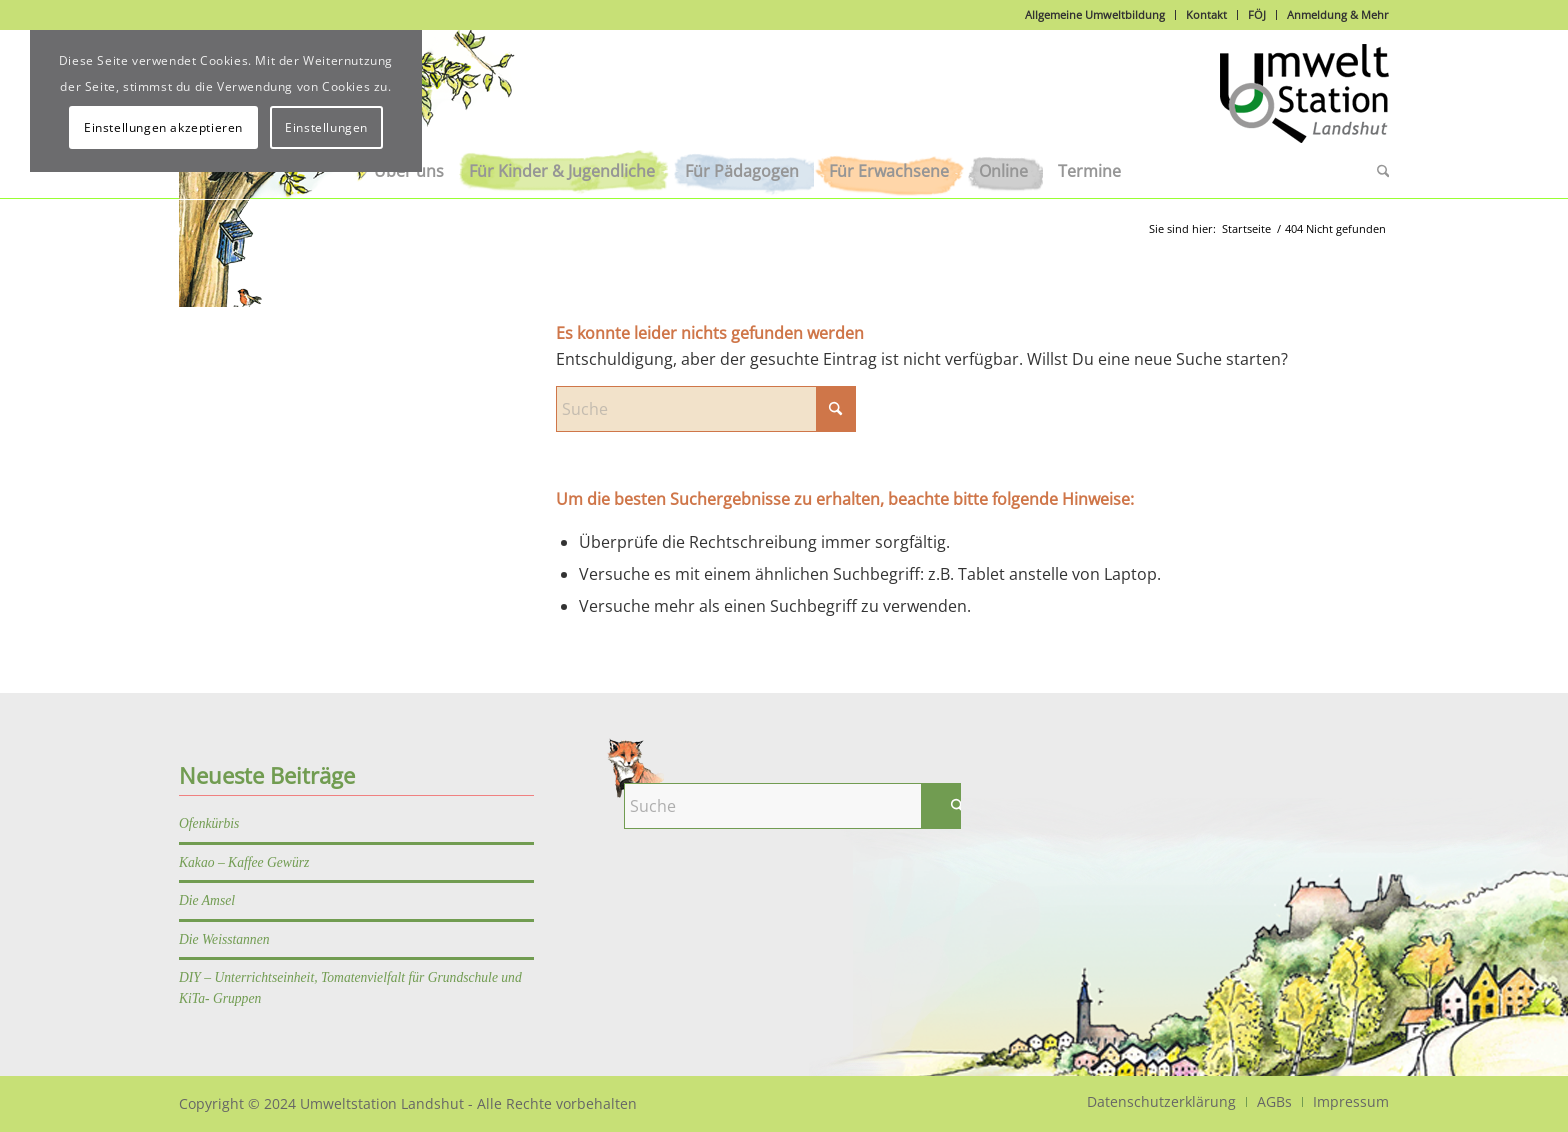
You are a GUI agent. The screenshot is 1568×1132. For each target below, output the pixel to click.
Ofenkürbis (209, 823)
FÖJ (1257, 14)
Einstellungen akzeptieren (163, 127)
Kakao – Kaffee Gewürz (244, 862)
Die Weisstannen (224, 939)
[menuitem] (562, 171)
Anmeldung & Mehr (1338, 14)
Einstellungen (326, 127)
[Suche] (1376, 171)
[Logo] (1304, 104)
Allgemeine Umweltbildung (1095, 14)
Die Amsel (207, 900)
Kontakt (1206, 14)
